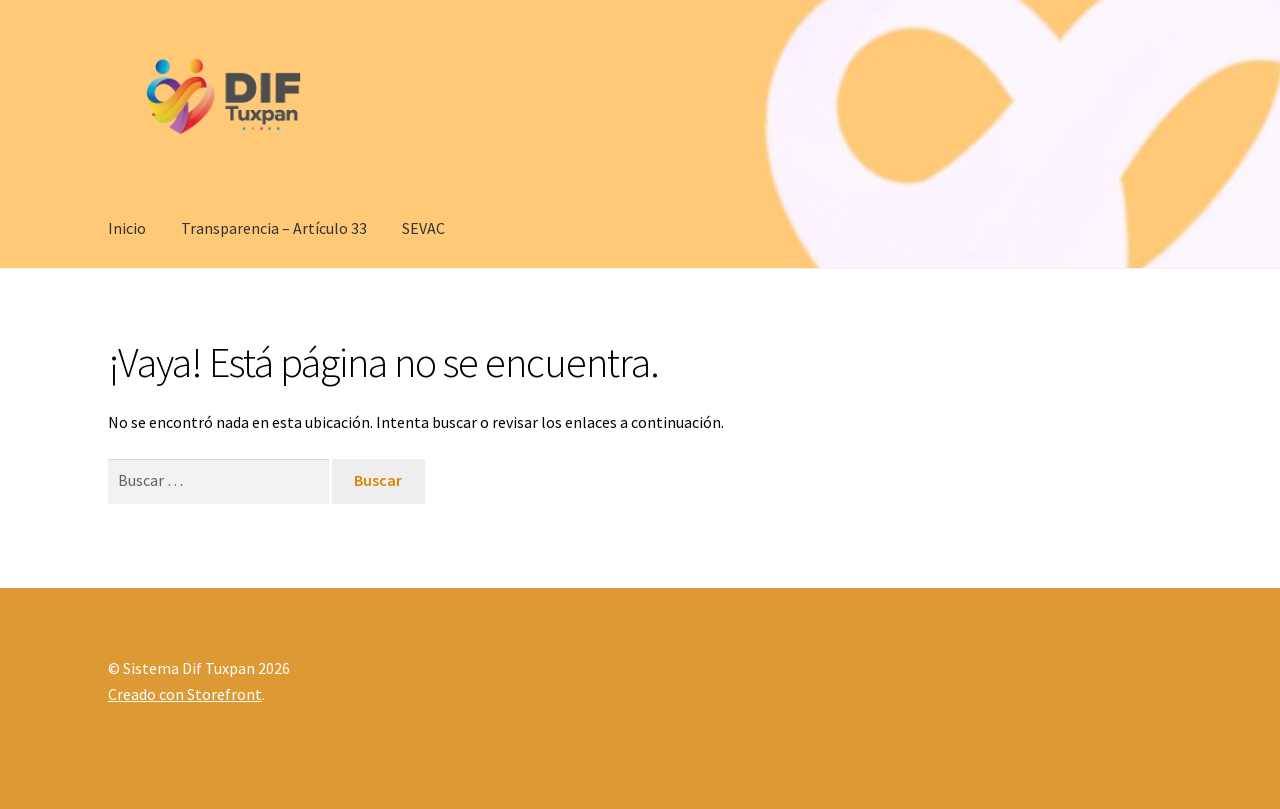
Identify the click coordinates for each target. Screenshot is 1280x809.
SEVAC (423, 228)
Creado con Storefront (185, 694)
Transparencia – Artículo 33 (274, 228)
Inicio (127, 228)
